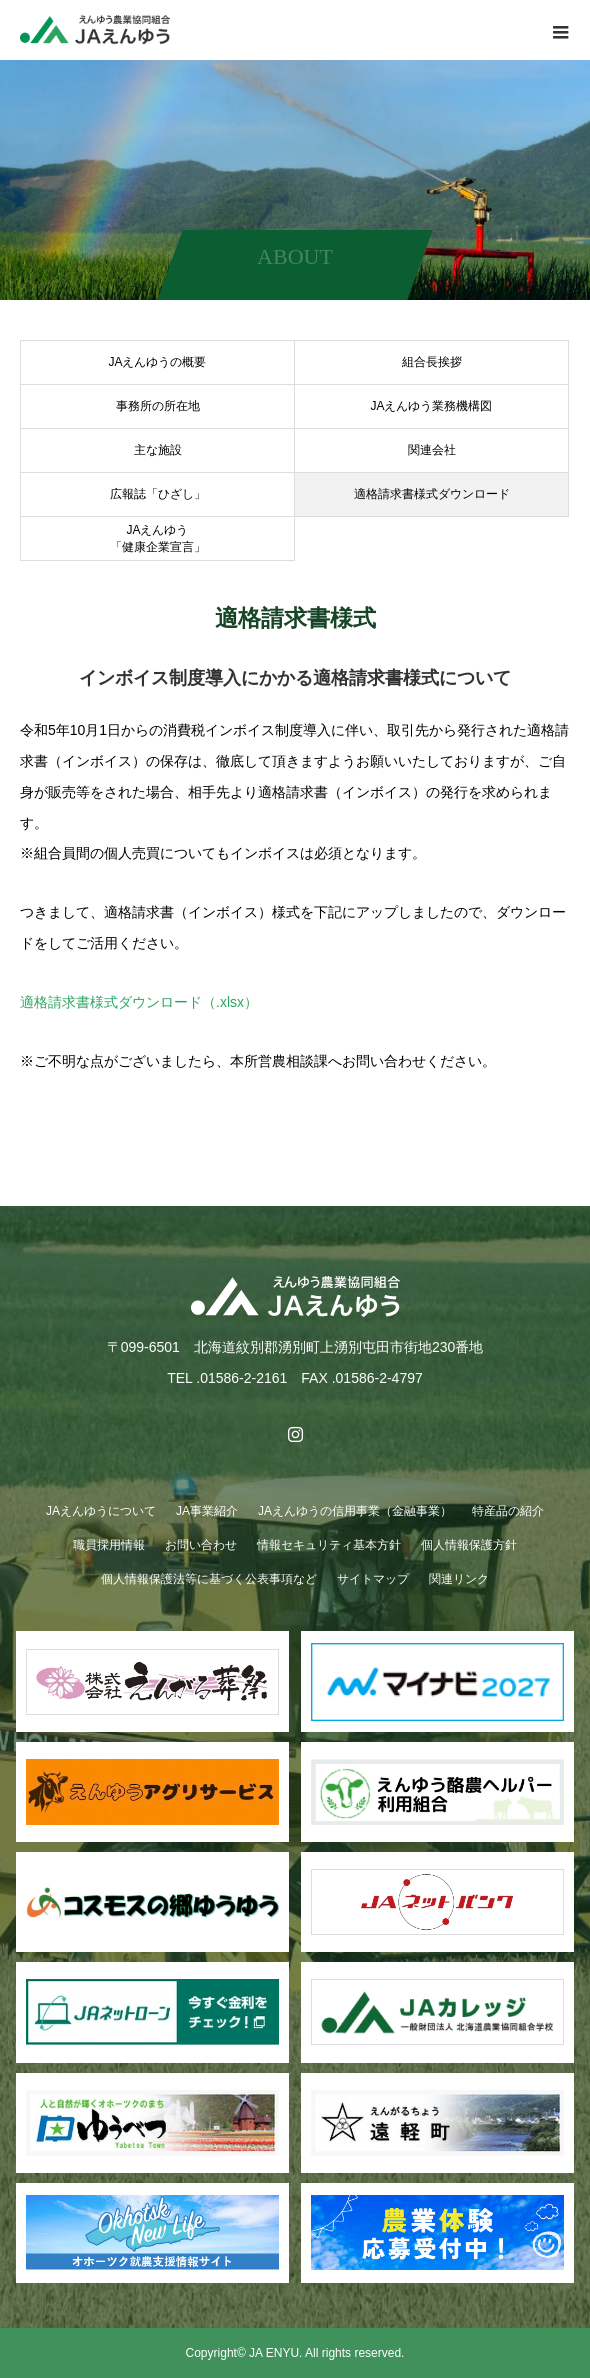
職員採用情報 (109, 1545)
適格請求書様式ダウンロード (432, 494)
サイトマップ (373, 1579)
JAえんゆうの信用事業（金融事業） (355, 1511)
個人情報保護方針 (469, 1545)
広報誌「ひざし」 (158, 494)
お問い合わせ (201, 1545)
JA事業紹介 (207, 1511)
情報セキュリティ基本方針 (329, 1545)
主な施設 (158, 450)
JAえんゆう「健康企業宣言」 (158, 538)
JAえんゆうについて (101, 1511)
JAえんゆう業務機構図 (431, 406)
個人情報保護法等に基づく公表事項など (209, 1579)
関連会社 (432, 450)
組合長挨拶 (432, 362)
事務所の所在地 (158, 406)
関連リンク (459, 1579)
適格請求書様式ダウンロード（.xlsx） (139, 1002)
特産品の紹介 (508, 1511)
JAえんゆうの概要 (157, 362)
